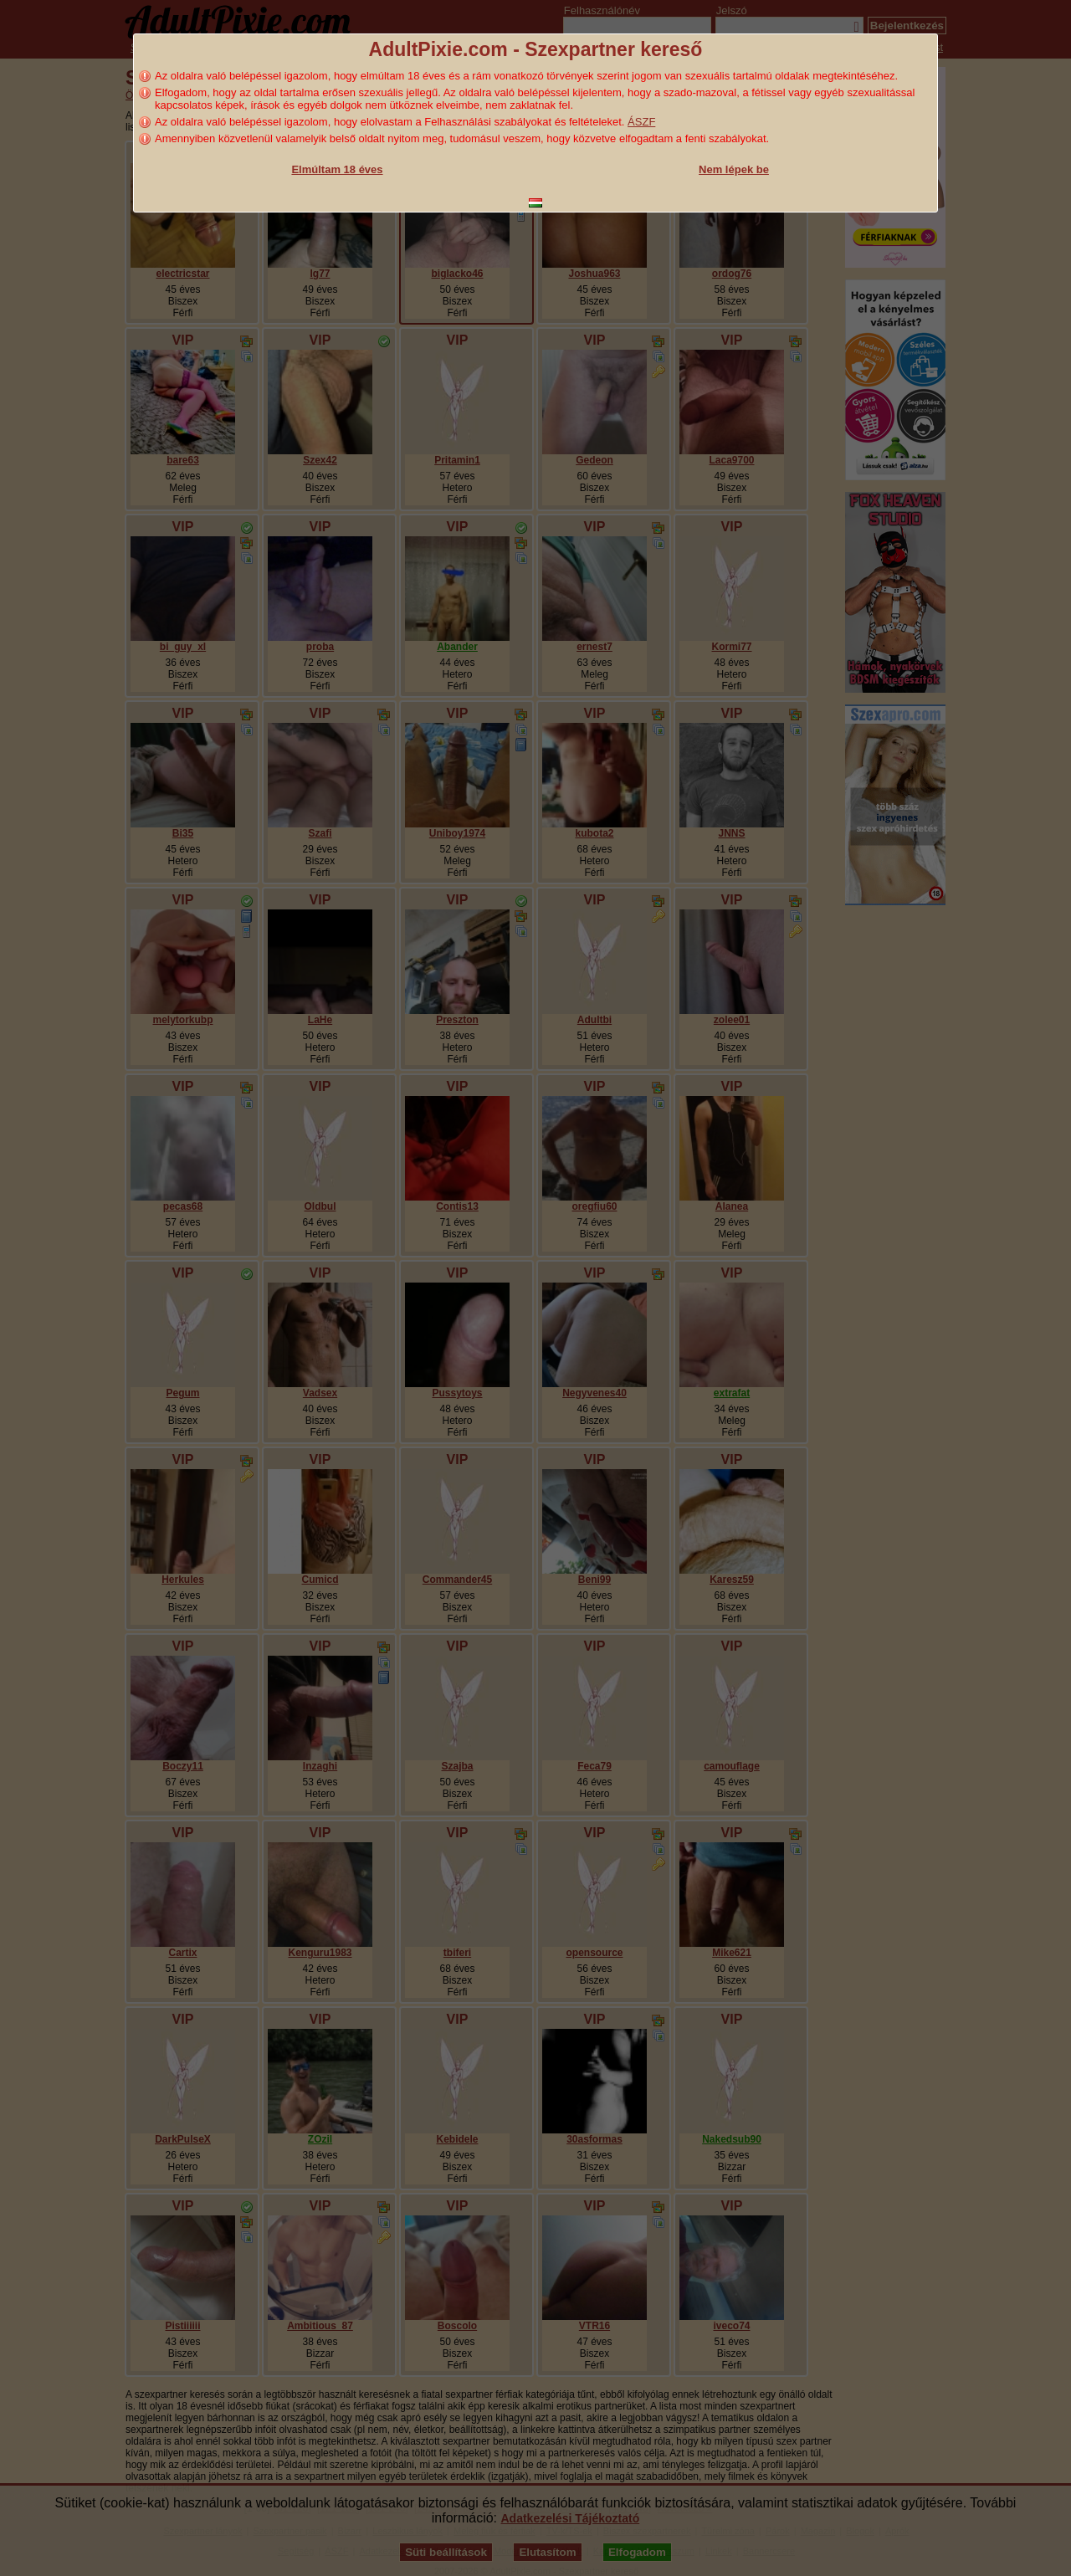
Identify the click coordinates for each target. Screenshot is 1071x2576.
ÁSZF (641, 121)
